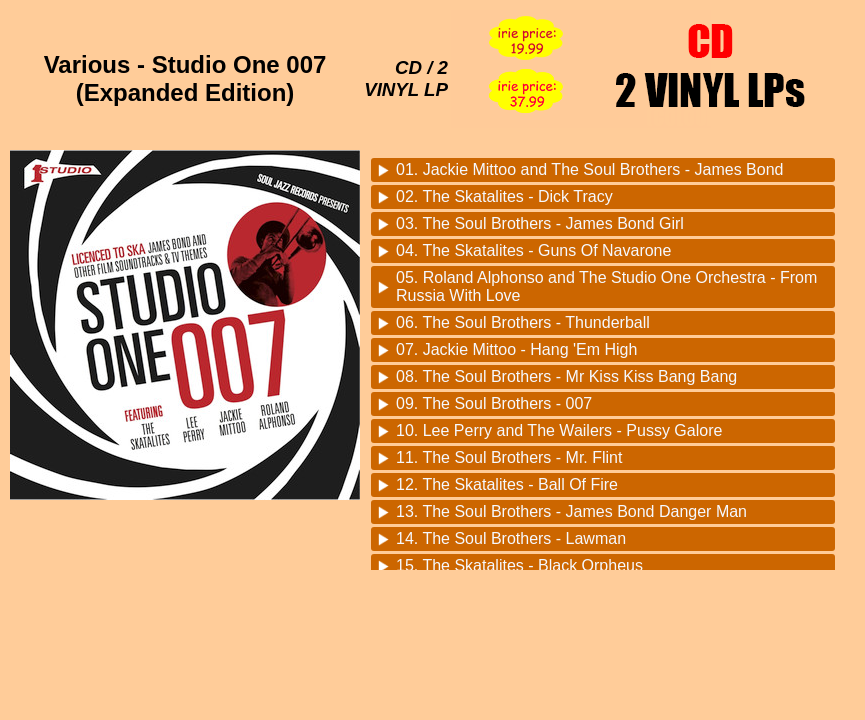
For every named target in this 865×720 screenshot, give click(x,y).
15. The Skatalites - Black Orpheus (519, 565)
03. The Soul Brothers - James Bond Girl (540, 223)
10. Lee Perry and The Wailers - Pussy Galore (559, 430)
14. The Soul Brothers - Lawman (511, 538)
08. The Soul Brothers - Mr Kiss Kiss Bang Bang (566, 376)
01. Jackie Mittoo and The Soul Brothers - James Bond (589, 169)
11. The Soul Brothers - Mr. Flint (509, 457)
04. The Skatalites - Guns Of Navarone (533, 250)
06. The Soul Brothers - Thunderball (523, 322)
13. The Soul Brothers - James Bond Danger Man (571, 511)
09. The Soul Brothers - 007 (494, 403)
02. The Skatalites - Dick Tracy (504, 196)
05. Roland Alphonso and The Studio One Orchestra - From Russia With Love (606, 286)
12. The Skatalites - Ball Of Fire (507, 484)
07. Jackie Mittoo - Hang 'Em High (516, 349)
